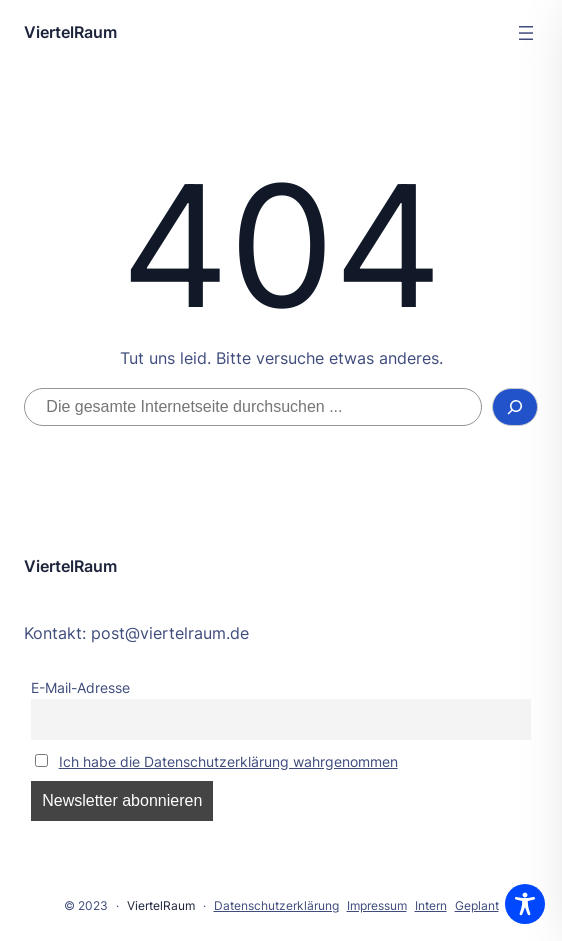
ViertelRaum (70, 32)
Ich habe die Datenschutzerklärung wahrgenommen (228, 761)
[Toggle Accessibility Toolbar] (525, 904)
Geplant (477, 905)
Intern (431, 905)
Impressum (377, 905)
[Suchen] (515, 407)
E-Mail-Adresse (80, 687)
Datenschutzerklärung (276, 905)
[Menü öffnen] (526, 33)
